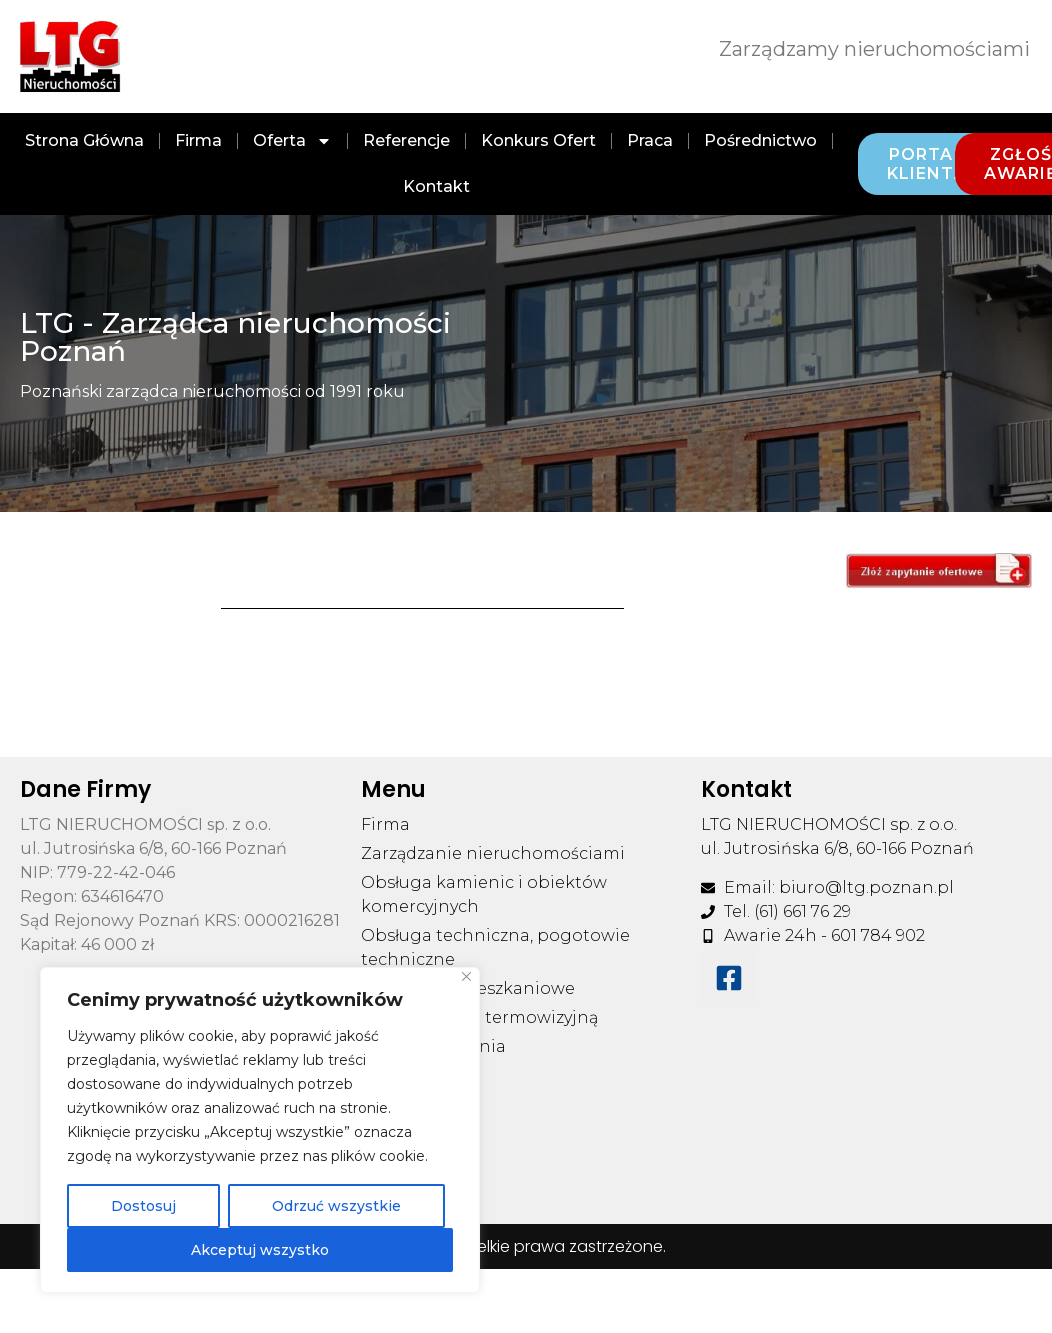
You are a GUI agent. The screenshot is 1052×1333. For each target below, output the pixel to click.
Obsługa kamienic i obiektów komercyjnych (484, 894)
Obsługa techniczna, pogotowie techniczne (495, 947)
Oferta (292, 141)
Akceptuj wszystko (260, 1250)
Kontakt (436, 186)
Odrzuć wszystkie (336, 1206)
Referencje (406, 140)
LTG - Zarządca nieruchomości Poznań (235, 337)
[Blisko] (466, 976)
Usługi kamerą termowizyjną (479, 1017)
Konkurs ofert (538, 140)
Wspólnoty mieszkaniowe (468, 988)
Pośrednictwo (760, 140)
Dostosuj (143, 1206)
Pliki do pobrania (433, 1046)
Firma (198, 140)
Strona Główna (84, 140)
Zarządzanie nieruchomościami (493, 853)
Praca (650, 140)
